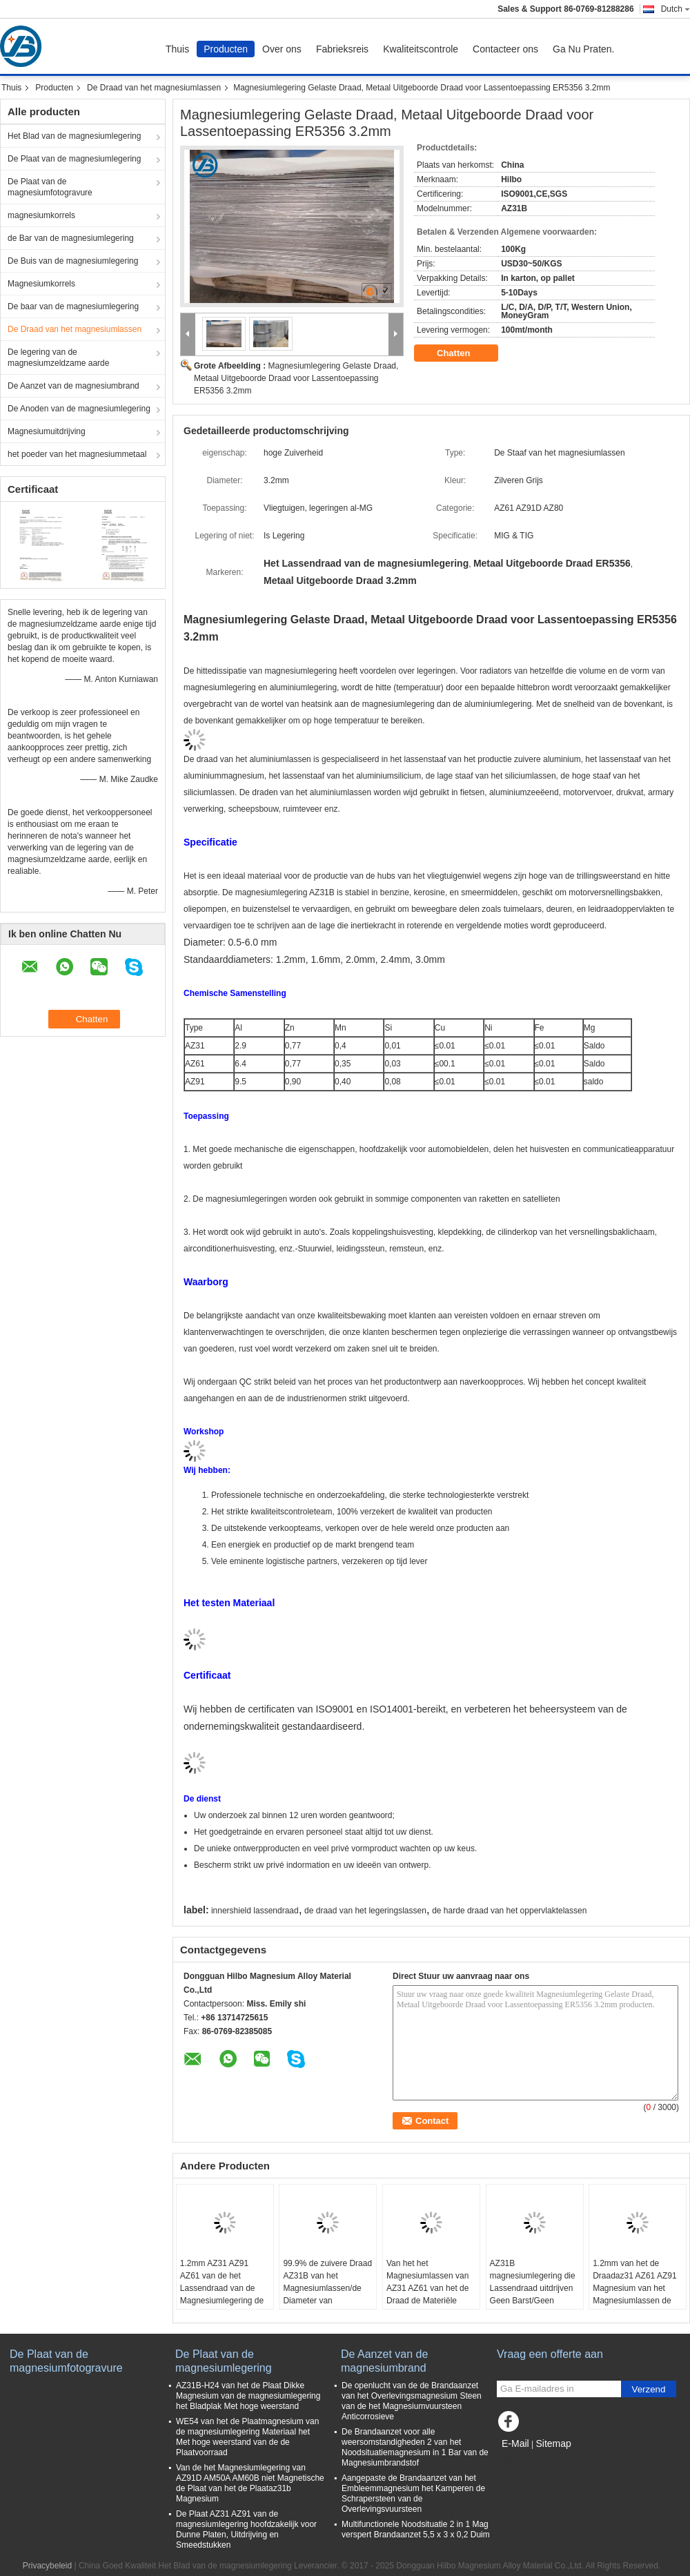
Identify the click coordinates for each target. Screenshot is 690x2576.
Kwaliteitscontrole (420, 49)
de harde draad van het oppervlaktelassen (509, 1910)
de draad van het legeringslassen (365, 1910)
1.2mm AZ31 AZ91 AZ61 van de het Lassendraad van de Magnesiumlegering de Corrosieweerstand (222, 2288)
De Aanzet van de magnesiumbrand (73, 386)
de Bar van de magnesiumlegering (71, 238)
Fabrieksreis (342, 49)
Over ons (282, 49)
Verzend (649, 2389)
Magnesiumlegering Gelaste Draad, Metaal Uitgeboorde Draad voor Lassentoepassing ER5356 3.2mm (296, 378)
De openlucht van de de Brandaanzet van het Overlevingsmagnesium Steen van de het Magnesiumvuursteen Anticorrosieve (412, 2401)
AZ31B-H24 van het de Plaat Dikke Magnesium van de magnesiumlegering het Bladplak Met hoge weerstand (248, 2396)
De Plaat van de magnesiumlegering (74, 159)
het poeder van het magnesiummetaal (77, 454)
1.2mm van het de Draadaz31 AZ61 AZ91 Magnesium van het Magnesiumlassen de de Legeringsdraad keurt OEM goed (634, 2294)
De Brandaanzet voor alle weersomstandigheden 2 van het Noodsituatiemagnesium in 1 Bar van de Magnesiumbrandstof (415, 2447)
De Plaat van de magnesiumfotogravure (50, 187)
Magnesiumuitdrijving (47, 431)
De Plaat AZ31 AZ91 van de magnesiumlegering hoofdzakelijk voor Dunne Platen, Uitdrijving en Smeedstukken (246, 2529)
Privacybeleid (47, 2565)
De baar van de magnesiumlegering (73, 306)
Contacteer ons (505, 49)
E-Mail (515, 2443)
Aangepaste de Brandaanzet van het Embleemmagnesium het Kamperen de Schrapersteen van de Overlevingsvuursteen (413, 2493)
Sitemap (553, 2443)
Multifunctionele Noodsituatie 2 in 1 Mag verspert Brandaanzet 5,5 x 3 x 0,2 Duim (416, 2529)
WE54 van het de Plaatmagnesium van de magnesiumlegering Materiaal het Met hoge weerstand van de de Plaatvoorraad (247, 2437)
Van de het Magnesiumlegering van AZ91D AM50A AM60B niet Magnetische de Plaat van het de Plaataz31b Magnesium (250, 2483)
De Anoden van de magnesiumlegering (79, 408)
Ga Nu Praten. (584, 49)
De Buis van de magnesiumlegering (73, 261)
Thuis (177, 49)
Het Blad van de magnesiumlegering (74, 136)
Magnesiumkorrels (41, 284)
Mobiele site (523, 2461)
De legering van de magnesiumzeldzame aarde (58, 357)
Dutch (675, 9)
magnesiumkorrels (41, 215)
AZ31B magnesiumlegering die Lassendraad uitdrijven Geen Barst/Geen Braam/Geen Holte (532, 2288)
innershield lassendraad (255, 1910)
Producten (226, 49)
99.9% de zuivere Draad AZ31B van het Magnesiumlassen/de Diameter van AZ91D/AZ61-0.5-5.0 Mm (327, 2294)
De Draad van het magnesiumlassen (154, 87)
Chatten (463, 353)
